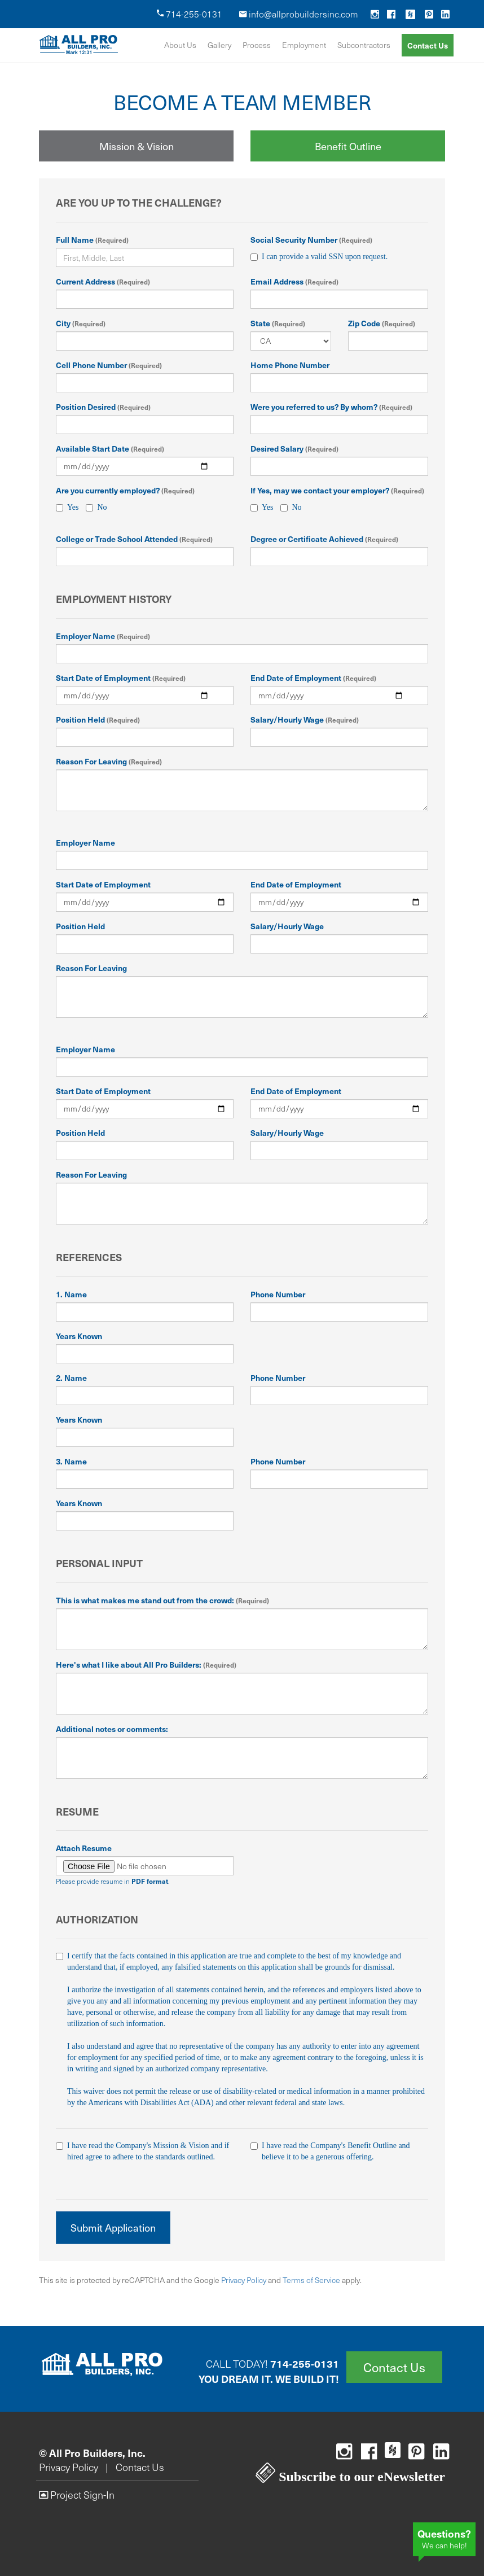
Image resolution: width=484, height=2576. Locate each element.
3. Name (71, 1461)
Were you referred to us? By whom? (331, 406)
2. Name (71, 1377)
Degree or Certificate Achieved (324, 538)
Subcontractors (363, 45)
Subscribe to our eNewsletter (350, 2476)
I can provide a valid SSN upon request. (319, 257)
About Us (180, 45)
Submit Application (113, 2227)
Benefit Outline (348, 146)
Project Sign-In (77, 2494)
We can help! (444, 2538)
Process (257, 45)
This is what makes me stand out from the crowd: (162, 1600)
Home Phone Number (289, 364)
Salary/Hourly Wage (304, 719)
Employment (304, 45)
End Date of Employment (313, 677)
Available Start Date (110, 448)
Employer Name (103, 635)
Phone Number (277, 1294)
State (277, 323)
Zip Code (381, 323)
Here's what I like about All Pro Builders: (146, 1664)
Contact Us (427, 45)
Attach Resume (84, 1847)
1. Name (71, 1294)
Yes (67, 507)
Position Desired (103, 406)
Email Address (294, 281)
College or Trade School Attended (134, 538)
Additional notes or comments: (112, 1728)
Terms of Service (311, 2280)
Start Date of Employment (121, 677)
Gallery (219, 45)
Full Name (92, 239)
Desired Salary (294, 448)
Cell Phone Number (109, 364)
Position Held (98, 719)
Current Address (103, 281)
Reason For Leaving (109, 761)
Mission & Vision (136, 146)
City (80, 323)
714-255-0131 (189, 14)
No (96, 507)
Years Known (79, 1335)
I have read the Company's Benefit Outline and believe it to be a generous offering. (339, 2150)
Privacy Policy (243, 2280)
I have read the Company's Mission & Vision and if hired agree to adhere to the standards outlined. (145, 2150)
